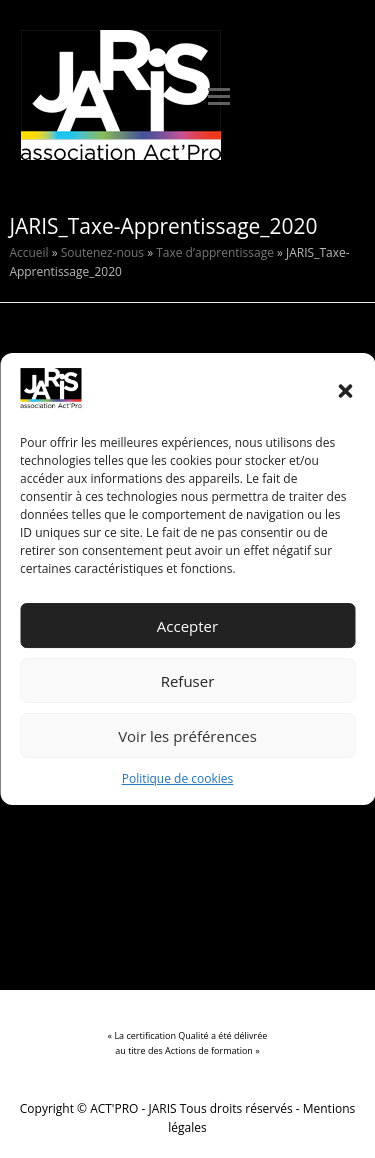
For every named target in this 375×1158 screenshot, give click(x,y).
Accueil (28, 252)
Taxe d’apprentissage (215, 252)
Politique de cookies (178, 779)
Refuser (188, 681)
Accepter (187, 626)
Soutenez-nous (102, 252)
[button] (345, 391)
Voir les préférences (187, 736)
